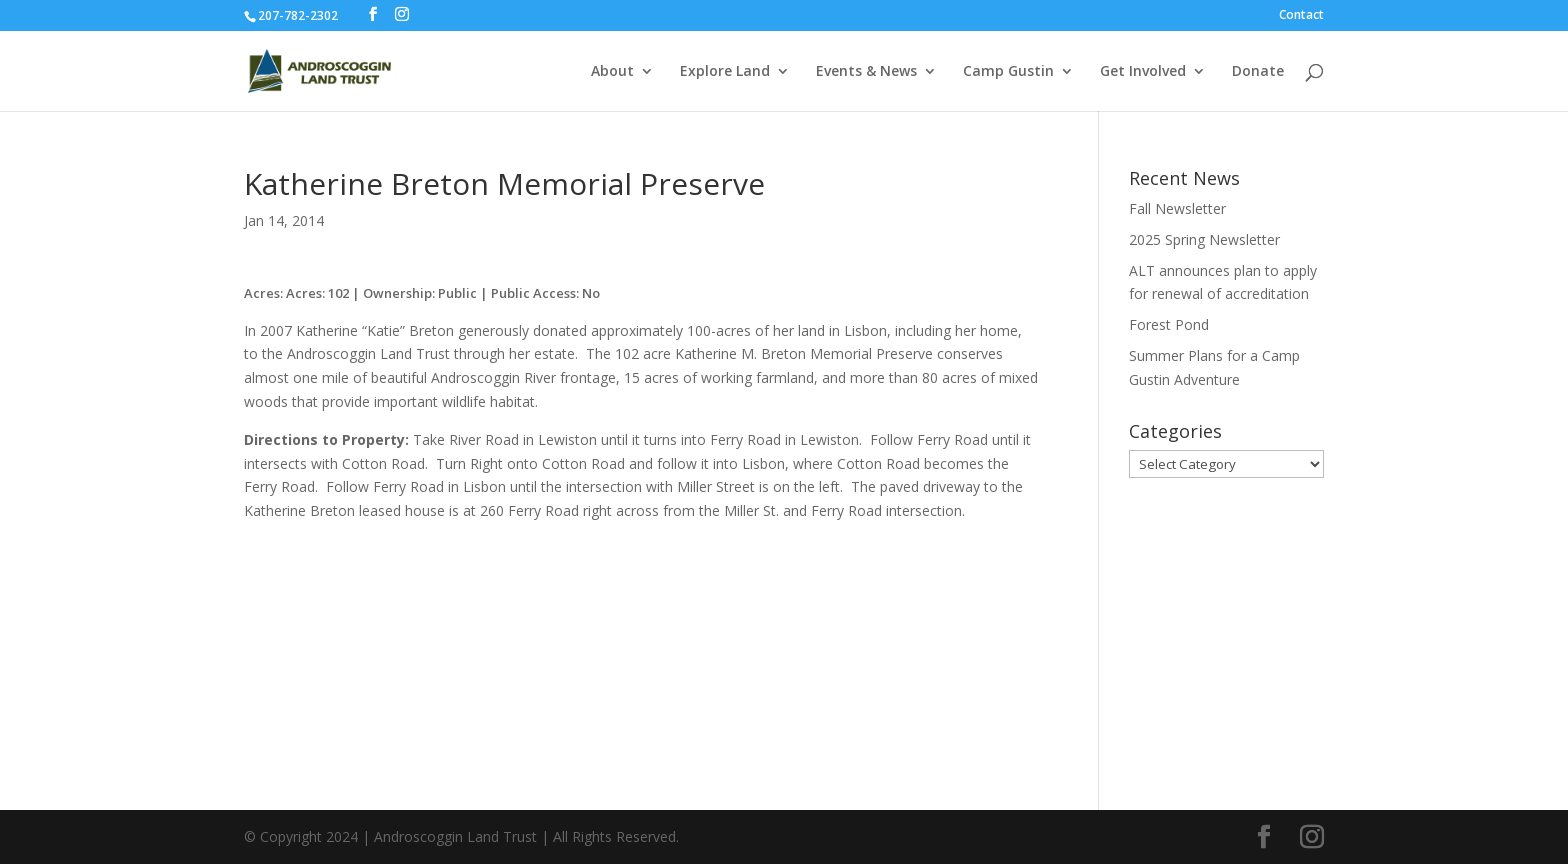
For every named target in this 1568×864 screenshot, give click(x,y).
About (612, 72)
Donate (1258, 72)
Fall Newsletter (1177, 208)
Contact (1301, 16)
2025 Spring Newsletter (1204, 239)
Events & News (866, 72)
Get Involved (1143, 72)
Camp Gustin (1008, 72)
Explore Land (725, 72)
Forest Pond (1169, 324)
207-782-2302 (298, 15)
